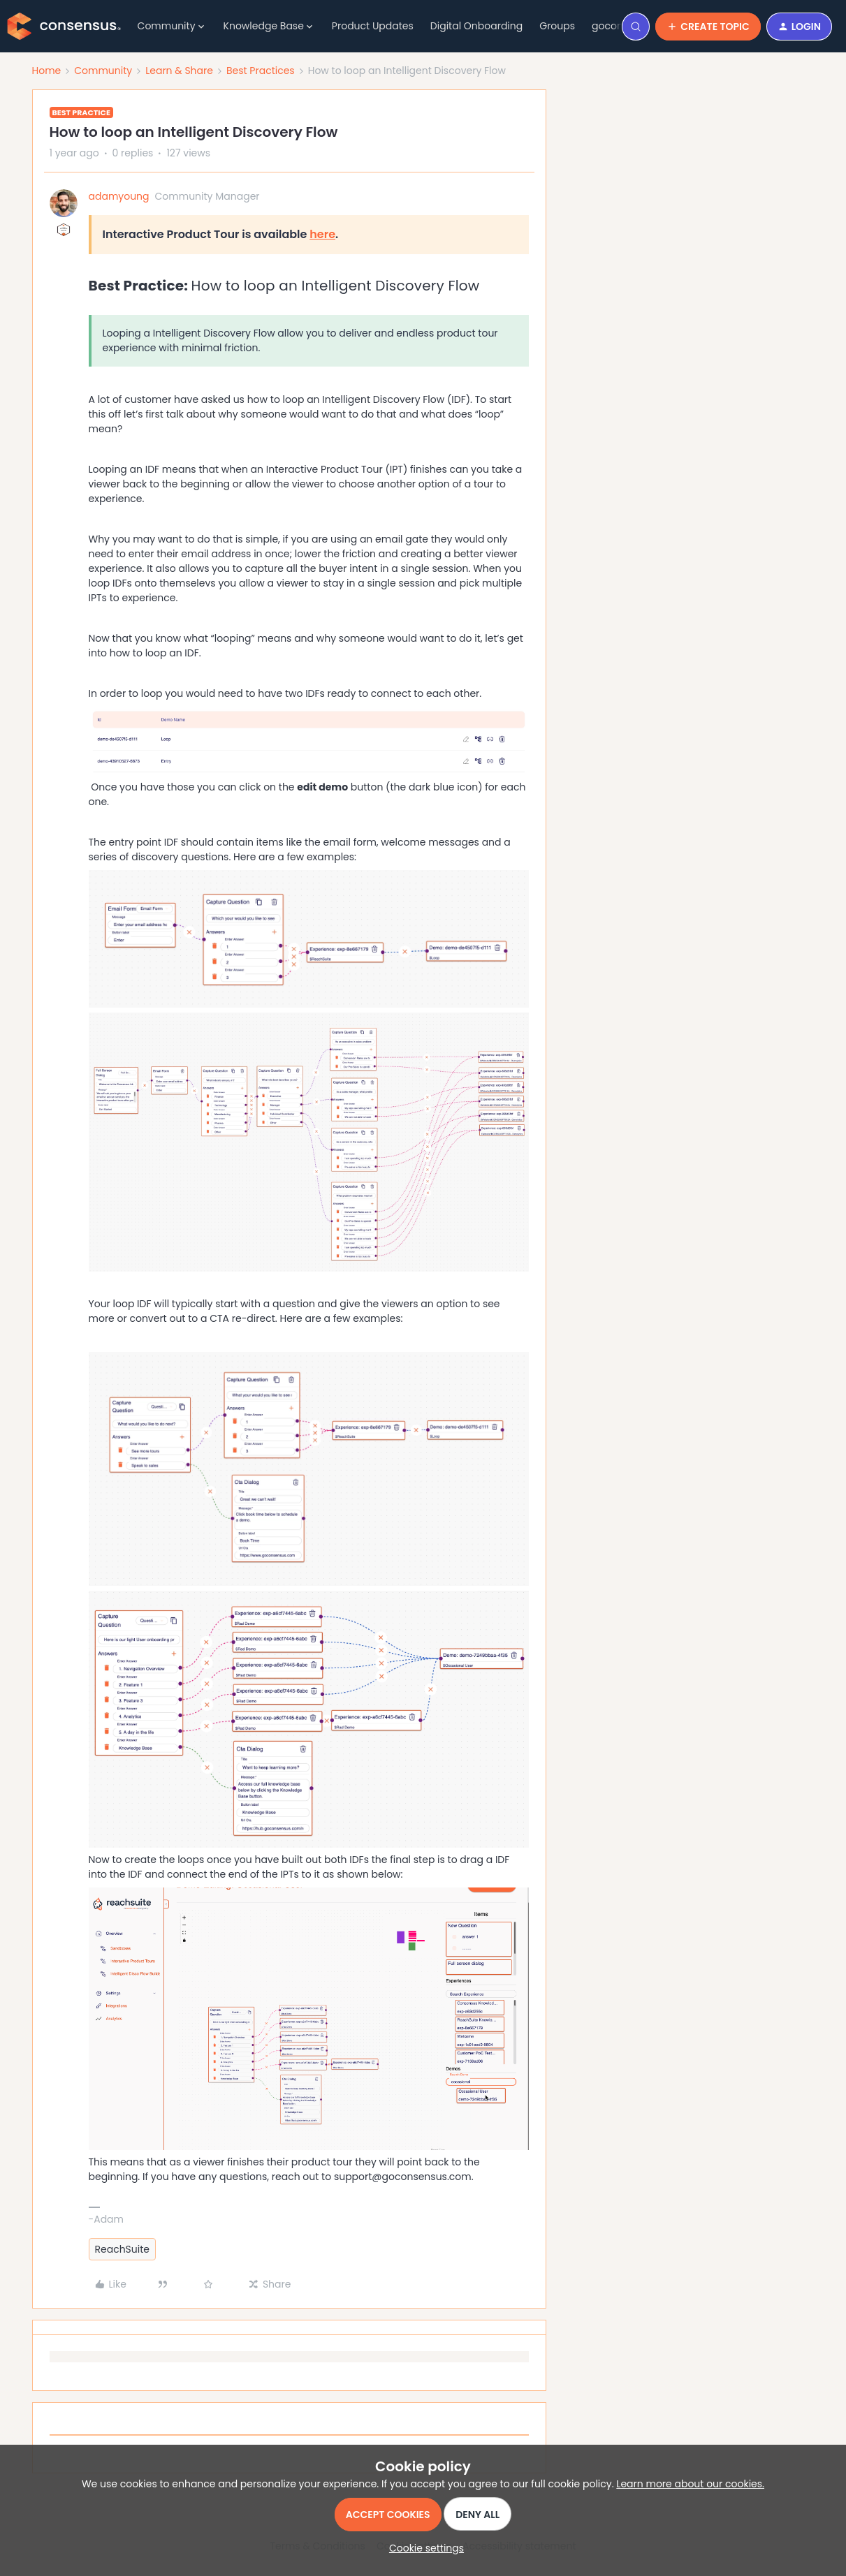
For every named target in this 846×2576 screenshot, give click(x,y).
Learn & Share (179, 71)
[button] (707, 27)
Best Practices (260, 71)
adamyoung (119, 196)
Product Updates (373, 26)
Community (103, 71)
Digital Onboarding (476, 26)
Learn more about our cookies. (690, 2484)
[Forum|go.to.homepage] (64, 27)
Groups (557, 26)
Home (46, 71)
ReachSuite (122, 2249)
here (322, 234)
